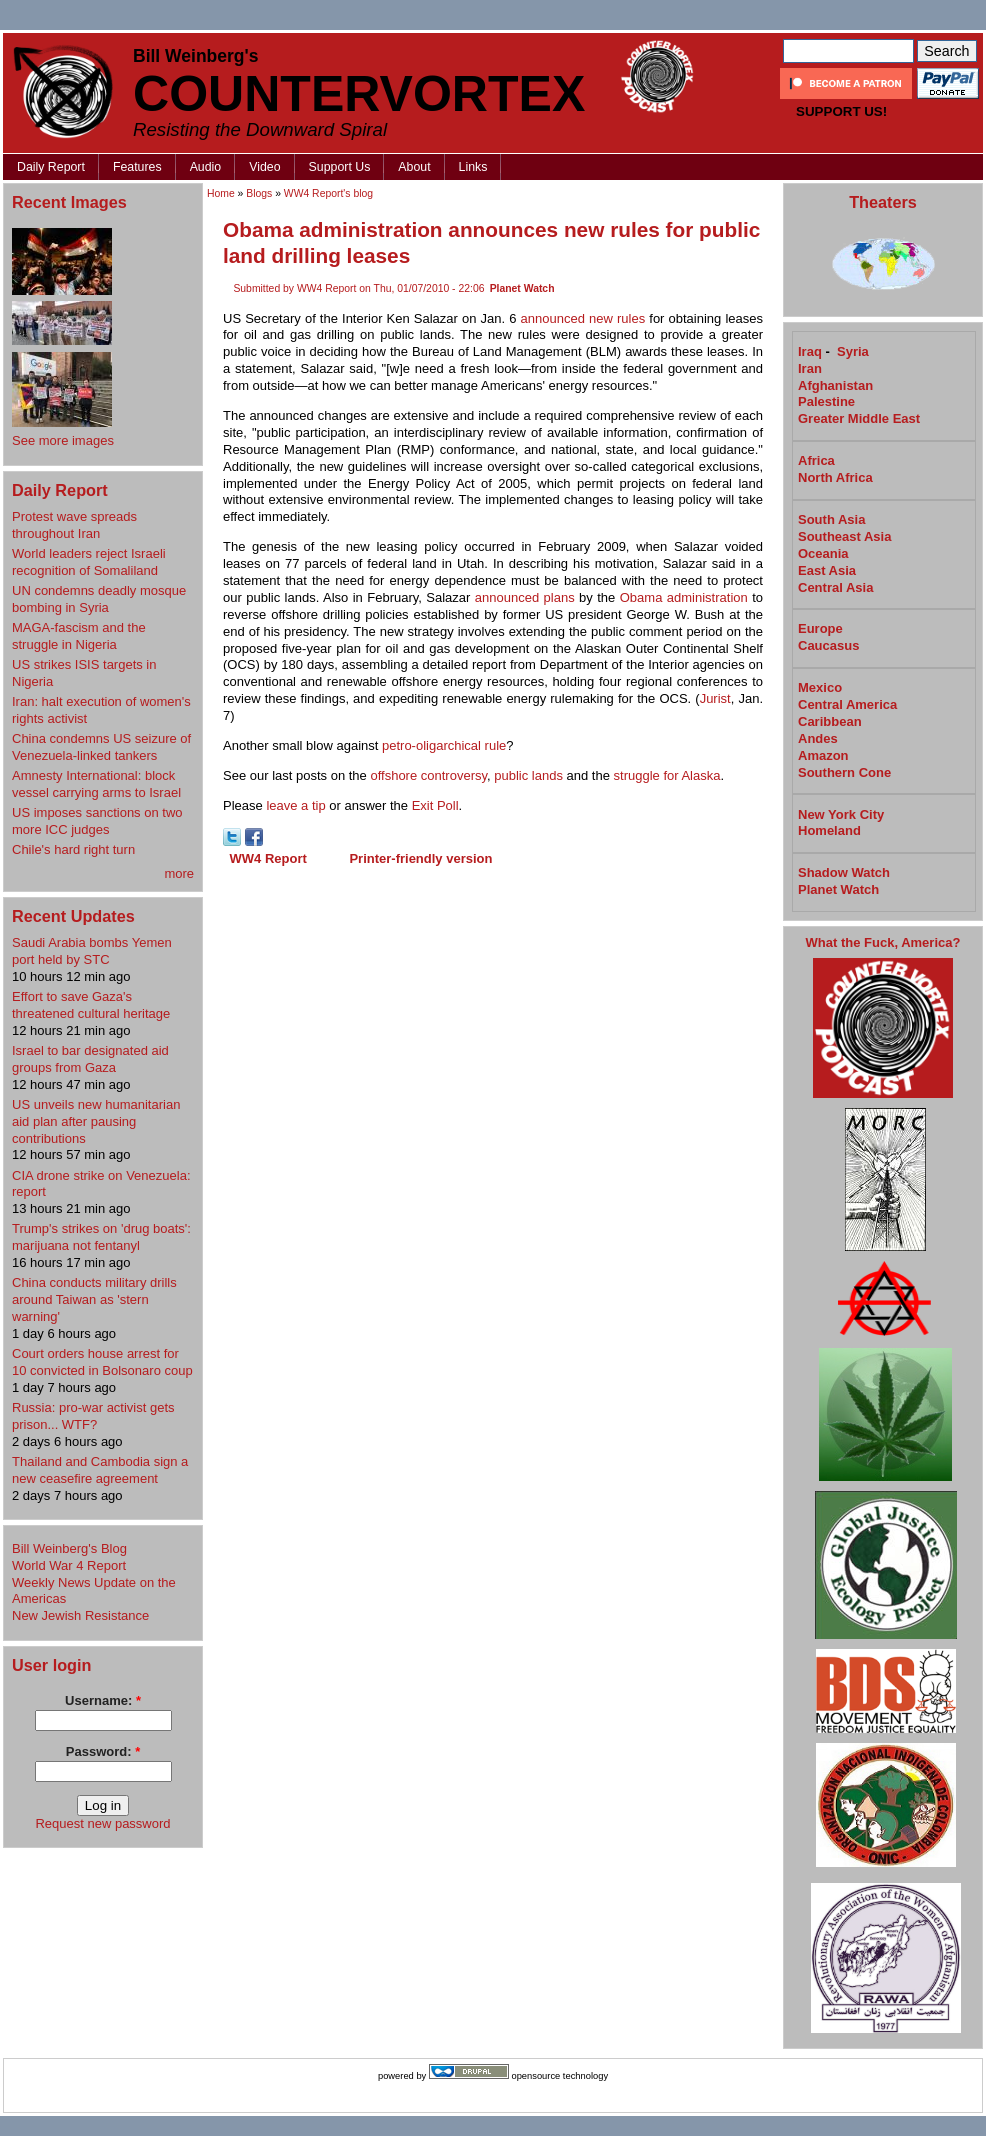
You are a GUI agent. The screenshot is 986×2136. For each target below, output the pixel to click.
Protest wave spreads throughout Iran (74, 525)
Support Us (340, 167)
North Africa (835, 477)
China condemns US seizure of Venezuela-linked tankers (101, 747)
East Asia (827, 570)
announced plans (525, 597)
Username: (103, 1700)
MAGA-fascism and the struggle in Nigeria (79, 636)
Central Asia (835, 587)
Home (221, 193)
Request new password (102, 1823)
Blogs (259, 193)
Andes (818, 738)
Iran (810, 368)
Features (137, 167)
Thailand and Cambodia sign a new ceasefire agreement (100, 1470)
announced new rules (583, 318)
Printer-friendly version (420, 858)
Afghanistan (835, 385)
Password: (103, 1751)
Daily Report (51, 167)
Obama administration (684, 597)
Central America (847, 704)
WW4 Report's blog (328, 193)
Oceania (823, 553)
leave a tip (295, 805)
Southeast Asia (844, 536)
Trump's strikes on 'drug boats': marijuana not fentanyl (101, 1237)
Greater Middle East (859, 418)
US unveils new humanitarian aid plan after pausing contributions (96, 1121)
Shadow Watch (844, 872)
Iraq (810, 351)
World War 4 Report (69, 1565)
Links (473, 167)
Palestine (826, 401)
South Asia (831, 519)
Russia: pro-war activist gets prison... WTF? (93, 1416)
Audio (206, 167)
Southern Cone (844, 772)
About (414, 167)
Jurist (715, 698)
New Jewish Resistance (80, 1615)
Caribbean (830, 721)
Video (264, 167)
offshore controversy (428, 775)
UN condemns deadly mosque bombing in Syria (99, 599)
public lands (528, 775)
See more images (63, 440)
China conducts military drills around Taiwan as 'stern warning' (94, 1299)
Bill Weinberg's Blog (69, 1548)
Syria (853, 351)
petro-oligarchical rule (444, 745)
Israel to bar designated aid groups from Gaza (90, 1059)
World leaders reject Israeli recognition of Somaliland (89, 562)
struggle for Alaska (667, 775)
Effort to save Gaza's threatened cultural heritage (91, 1005)
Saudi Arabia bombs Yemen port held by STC (92, 951)
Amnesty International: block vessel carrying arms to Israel (96, 784)
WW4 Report (268, 858)
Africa (816, 460)
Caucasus (828, 645)
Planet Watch (522, 288)
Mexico (820, 687)
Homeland (829, 830)
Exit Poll (435, 805)
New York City (841, 814)
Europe (820, 628)
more (179, 873)
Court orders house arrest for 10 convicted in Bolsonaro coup (102, 1362)
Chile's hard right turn (73, 849)
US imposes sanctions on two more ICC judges (97, 821)
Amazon (823, 755)
